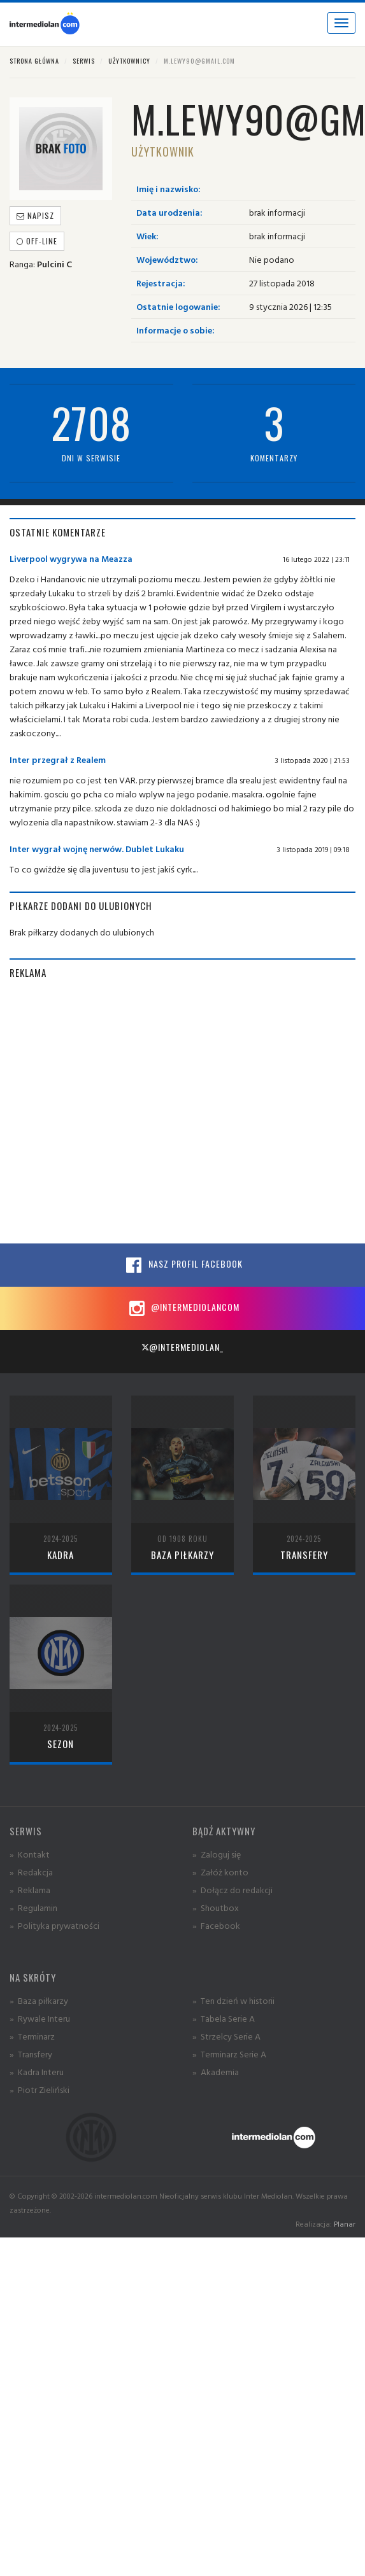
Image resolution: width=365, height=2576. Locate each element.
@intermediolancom (182, 1308)
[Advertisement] (119, 1111)
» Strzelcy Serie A (226, 2036)
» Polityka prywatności (54, 1925)
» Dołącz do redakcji (232, 1889)
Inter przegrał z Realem (58, 759)
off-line (37, 240)
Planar (344, 2223)
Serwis (84, 61)
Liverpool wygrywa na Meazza (71, 558)
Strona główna (34, 61)
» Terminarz (32, 2036)
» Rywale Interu (40, 2018)
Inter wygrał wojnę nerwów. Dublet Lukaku (97, 848)
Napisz (35, 215)
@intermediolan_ (182, 1347)
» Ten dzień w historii (233, 2000)
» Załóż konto (220, 1872)
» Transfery (31, 2054)
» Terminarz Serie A (229, 2054)
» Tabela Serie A (223, 2018)
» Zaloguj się (216, 1854)
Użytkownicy (129, 61)
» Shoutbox (215, 1907)
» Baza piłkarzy (39, 2000)
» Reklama (30, 1889)
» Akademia (215, 2071)
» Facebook (216, 1925)
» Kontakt (30, 1854)
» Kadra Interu (37, 2071)
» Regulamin (33, 1907)
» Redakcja (31, 1872)
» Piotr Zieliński (39, 2089)
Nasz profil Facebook (183, 1265)
